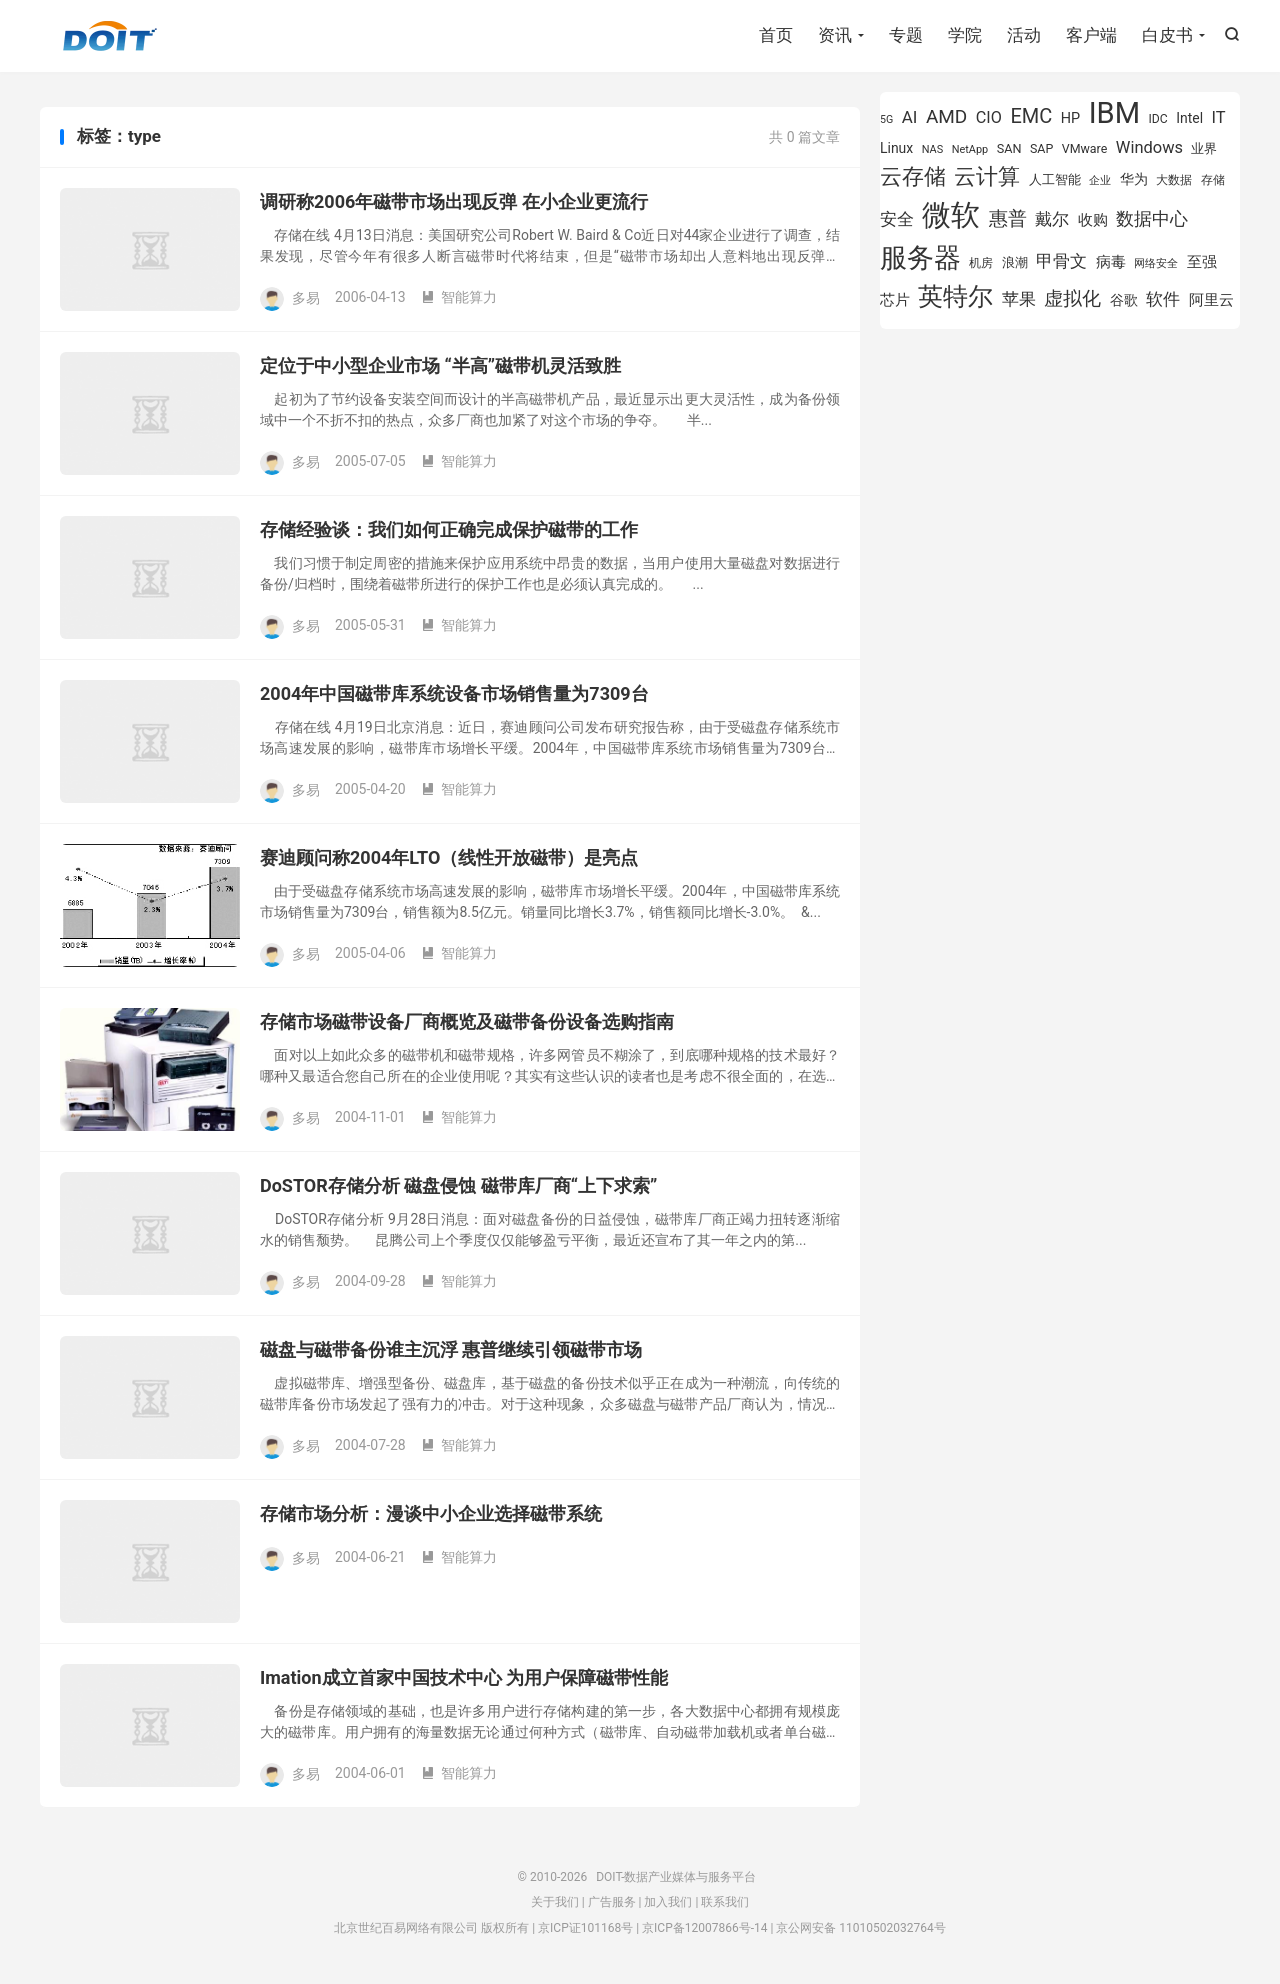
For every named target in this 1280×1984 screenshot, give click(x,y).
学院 (965, 35)
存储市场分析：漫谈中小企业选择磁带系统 (431, 1513)
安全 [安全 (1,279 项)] (897, 219)
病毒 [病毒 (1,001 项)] (1111, 262)
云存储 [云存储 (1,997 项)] (913, 176)
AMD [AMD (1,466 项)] (946, 116)
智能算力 (459, 297)
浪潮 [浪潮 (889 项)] (1015, 262)
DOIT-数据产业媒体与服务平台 (110, 36)
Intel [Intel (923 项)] (1189, 118)
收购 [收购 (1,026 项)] (1093, 220)
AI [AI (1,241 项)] (910, 117)
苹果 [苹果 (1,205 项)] (1019, 299)
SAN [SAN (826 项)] (1009, 148)
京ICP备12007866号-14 (704, 1928)
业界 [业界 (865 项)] (1204, 148)
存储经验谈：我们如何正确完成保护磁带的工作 (449, 529)
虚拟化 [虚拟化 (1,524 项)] (1072, 298)
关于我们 (555, 1902)
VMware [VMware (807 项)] (1085, 148)
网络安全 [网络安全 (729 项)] (1156, 263)
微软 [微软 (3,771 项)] (951, 215)
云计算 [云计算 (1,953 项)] (987, 176)
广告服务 (612, 1902)
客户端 (1091, 35)
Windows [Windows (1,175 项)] (1149, 147)
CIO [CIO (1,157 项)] (989, 117)
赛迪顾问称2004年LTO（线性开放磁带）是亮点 (449, 857)
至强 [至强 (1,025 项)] (1202, 262)
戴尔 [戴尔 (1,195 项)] (1052, 219)
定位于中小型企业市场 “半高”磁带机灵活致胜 (440, 365)
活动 (1024, 35)
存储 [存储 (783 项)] (1213, 180)
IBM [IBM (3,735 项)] (1114, 113)
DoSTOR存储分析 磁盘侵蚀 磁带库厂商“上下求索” (458, 1185)
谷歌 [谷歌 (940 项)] (1124, 300)
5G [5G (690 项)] (886, 119)
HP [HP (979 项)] (1070, 118)
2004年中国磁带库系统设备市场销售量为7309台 (454, 693)
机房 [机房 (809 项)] (981, 262)
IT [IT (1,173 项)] (1219, 117)
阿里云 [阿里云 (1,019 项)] (1211, 300)
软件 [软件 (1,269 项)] (1163, 299)
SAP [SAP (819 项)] (1041, 148)
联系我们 (725, 1902)
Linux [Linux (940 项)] (896, 148)
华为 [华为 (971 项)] (1134, 179)
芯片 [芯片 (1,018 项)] (895, 300)
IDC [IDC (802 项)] (1158, 119)
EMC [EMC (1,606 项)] (1031, 116)
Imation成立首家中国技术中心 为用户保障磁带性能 (464, 1677)
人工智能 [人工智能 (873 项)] (1055, 179)
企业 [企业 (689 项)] (1100, 180)
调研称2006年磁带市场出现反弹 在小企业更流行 (454, 201)
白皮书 (1167, 35)
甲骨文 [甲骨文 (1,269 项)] (1061, 261)
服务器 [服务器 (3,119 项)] (920, 258)
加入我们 (668, 1902)
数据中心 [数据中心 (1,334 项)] (1152, 218)
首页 (776, 35)
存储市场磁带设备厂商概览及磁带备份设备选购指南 (467, 1021)
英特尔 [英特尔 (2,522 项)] (955, 296)
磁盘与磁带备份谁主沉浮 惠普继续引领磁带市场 (451, 1349)
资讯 (835, 35)
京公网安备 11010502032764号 (860, 1928)
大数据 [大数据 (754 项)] (1174, 180)
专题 (906, 35)
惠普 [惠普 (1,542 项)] (1008, 218)
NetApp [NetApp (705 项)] (970, 149)
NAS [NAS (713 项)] (932, 149)
